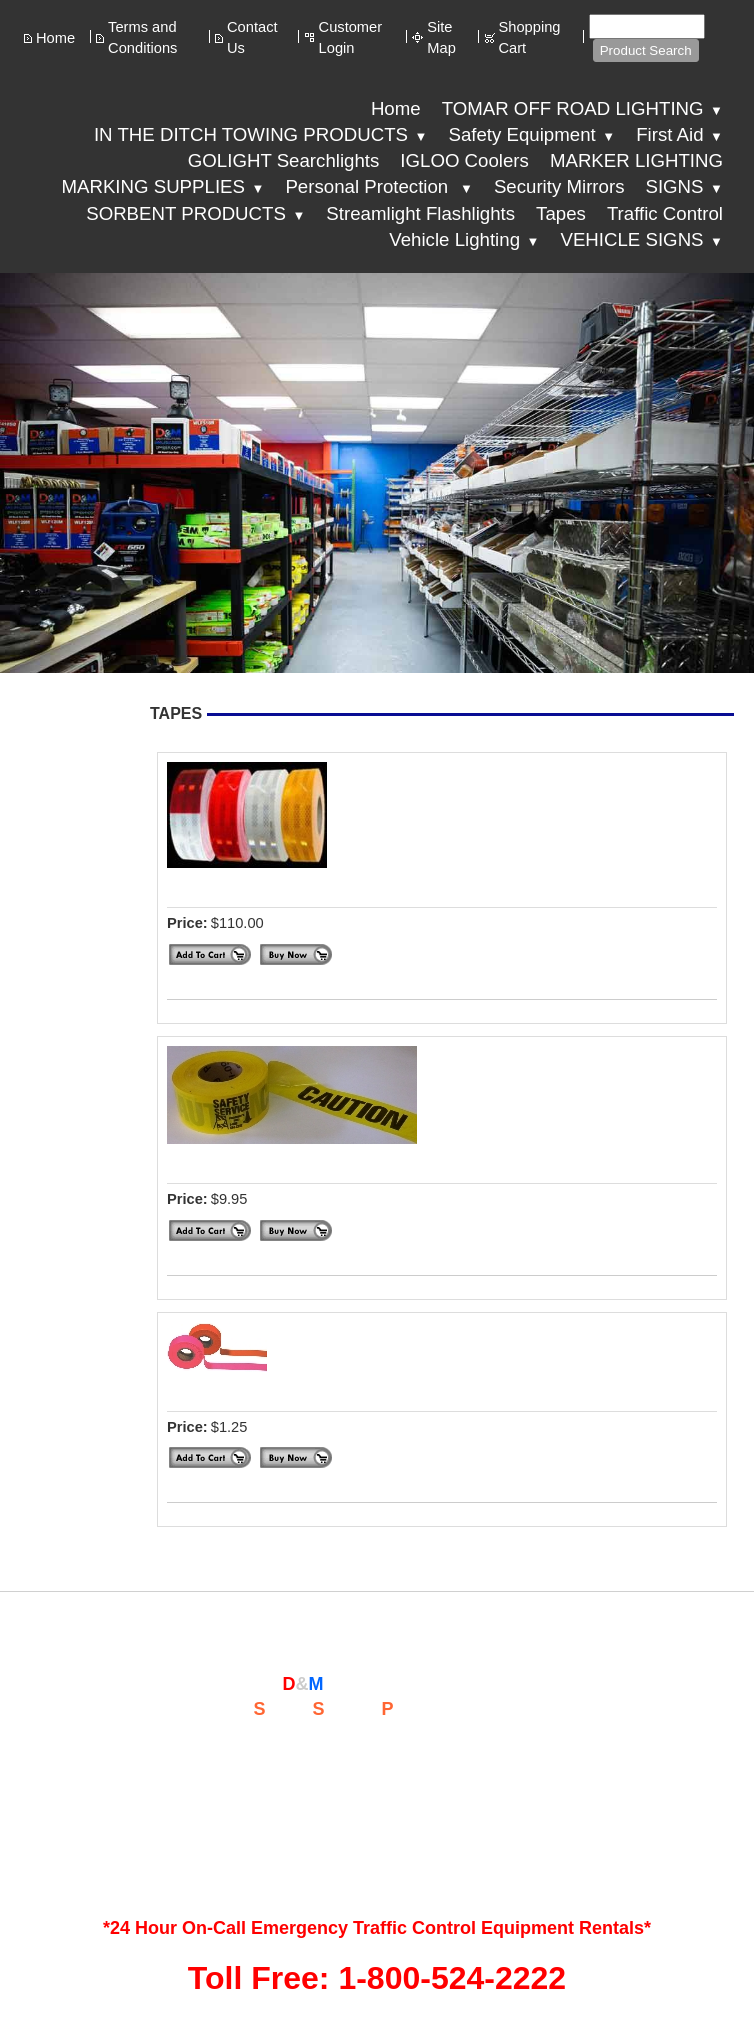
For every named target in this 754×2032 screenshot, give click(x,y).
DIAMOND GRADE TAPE (274, 885)
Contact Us (252, 37)
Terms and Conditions (142, 37)
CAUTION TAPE (236, 1161)
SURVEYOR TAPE (246, 1389)
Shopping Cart (530, 37)
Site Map (441, 37)
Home (55, 38)
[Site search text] (647, 26)
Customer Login (351, 37)
